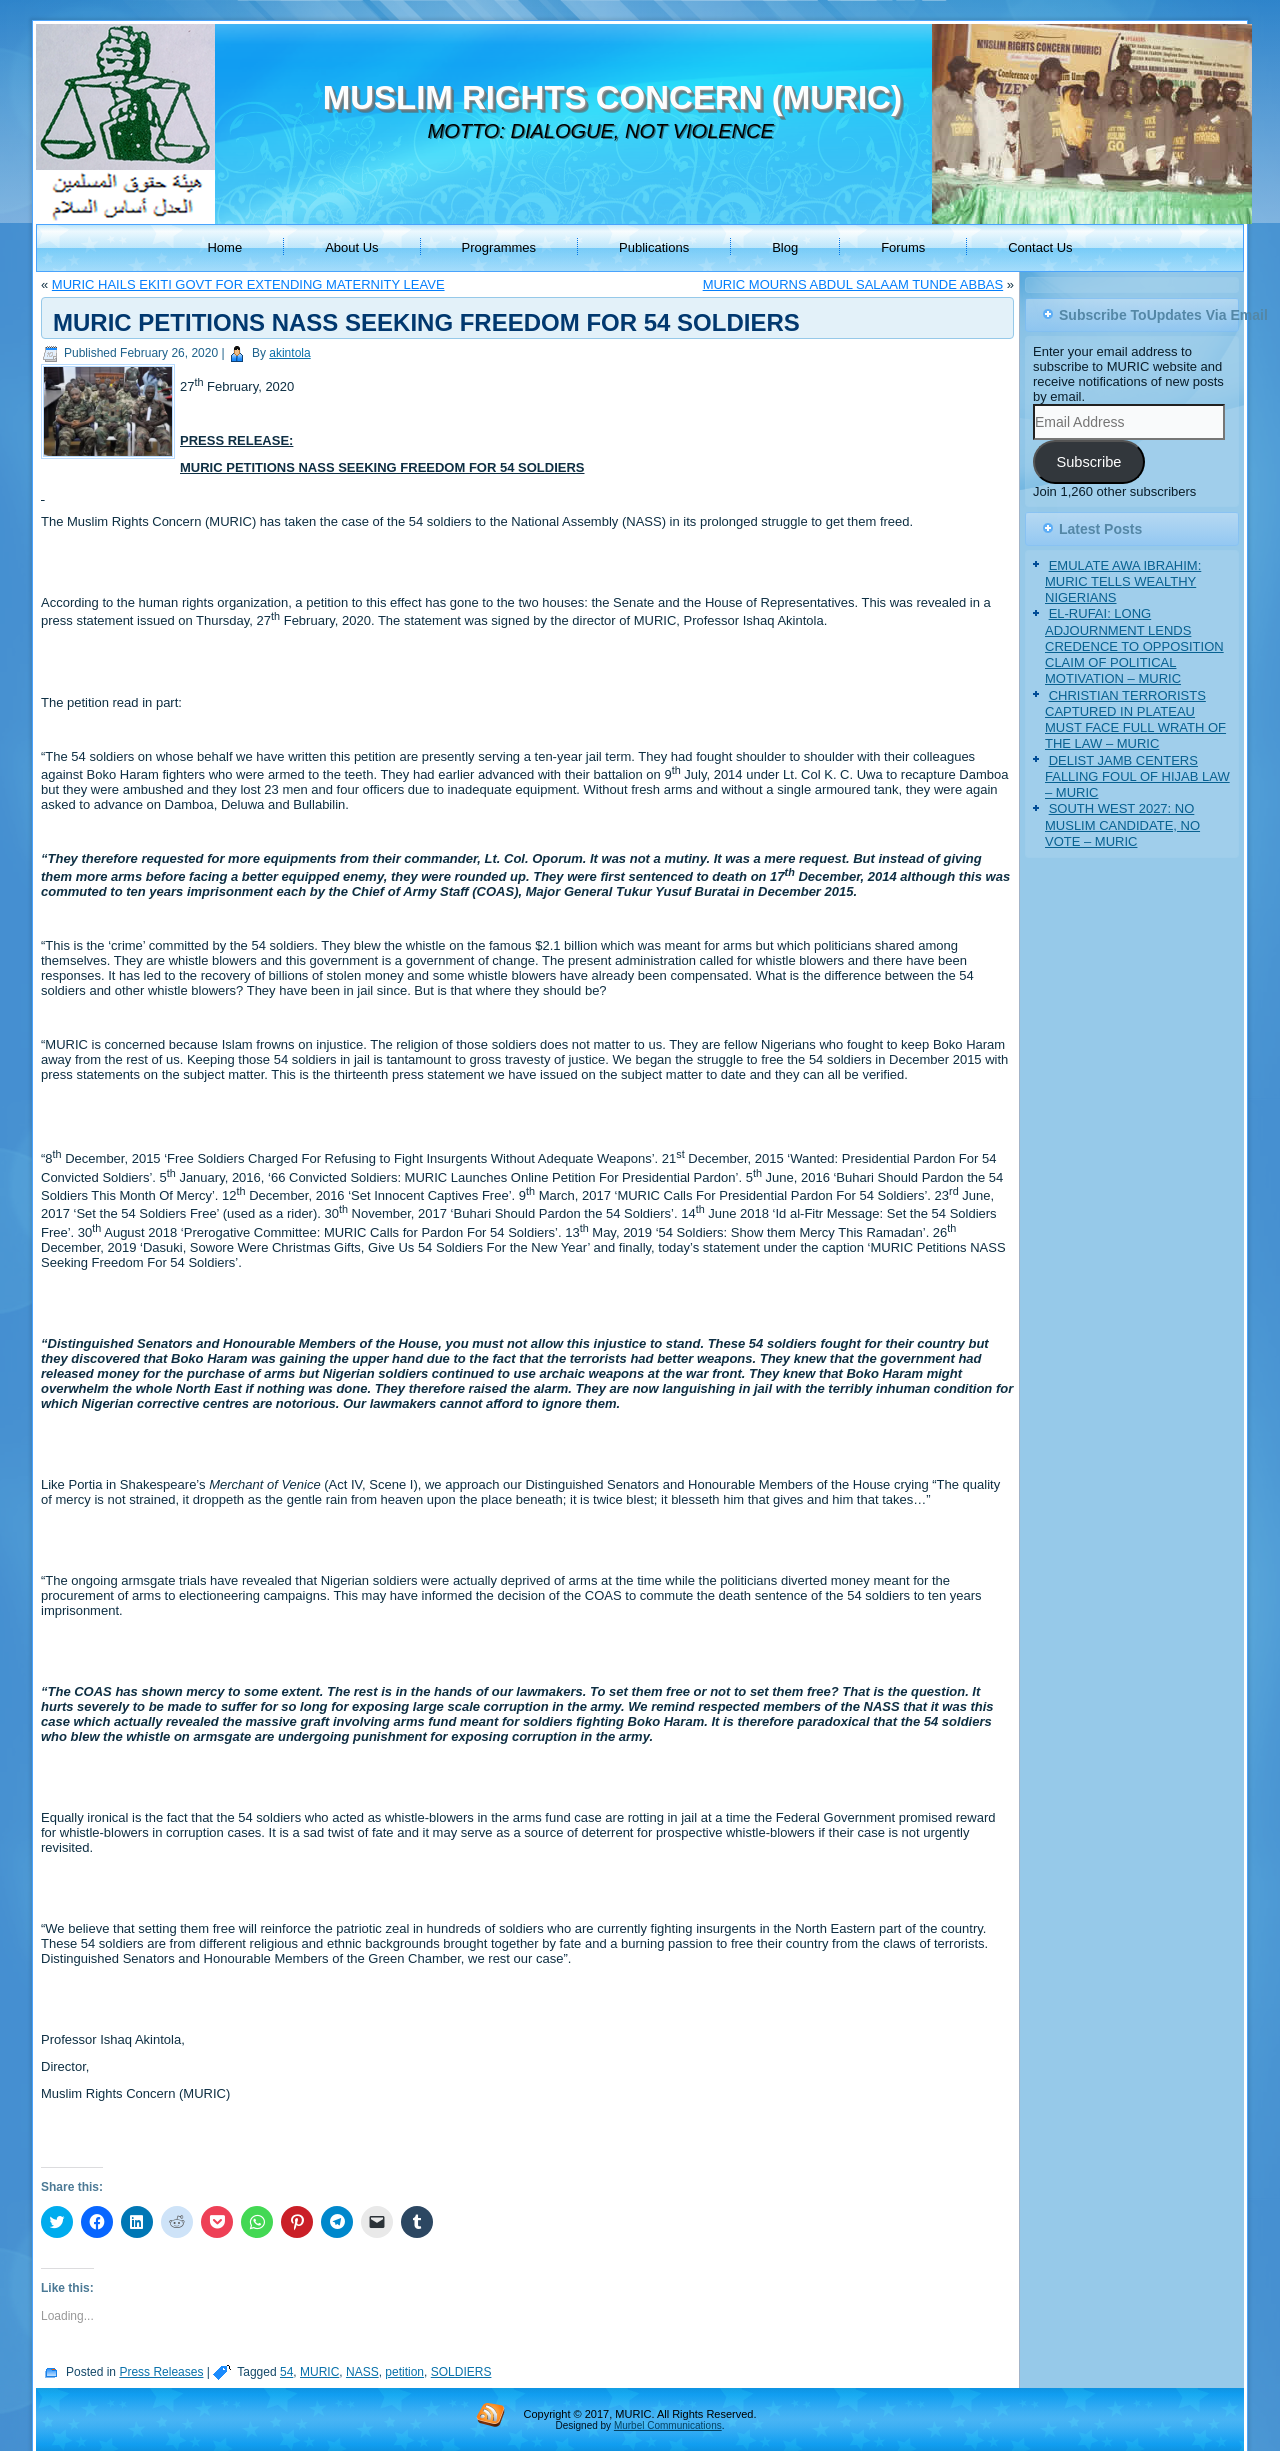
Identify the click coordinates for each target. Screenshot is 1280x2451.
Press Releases (161, 2372)
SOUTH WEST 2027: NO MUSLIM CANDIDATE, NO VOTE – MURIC (1122, 825)
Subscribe (1088, 462)
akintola (289, 353)
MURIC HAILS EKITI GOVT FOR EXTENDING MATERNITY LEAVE (248, 284)
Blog (785, 247)
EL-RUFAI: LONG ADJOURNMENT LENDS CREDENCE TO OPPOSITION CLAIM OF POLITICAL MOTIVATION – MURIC (1134, 646)
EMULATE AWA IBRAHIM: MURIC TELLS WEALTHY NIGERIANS (1123, 582)
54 (286, 2372)
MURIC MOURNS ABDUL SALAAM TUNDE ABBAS (853, 284)
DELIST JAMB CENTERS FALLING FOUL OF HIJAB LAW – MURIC (1137, 777)
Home (224, 247)
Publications (654, 247)
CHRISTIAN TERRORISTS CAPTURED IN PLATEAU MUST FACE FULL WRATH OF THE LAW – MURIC (1135, 720)
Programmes (499, 247)
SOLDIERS (461, 2372)
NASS (362, 2372)
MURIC (319, 2372)
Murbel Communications (668, 2425)
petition (404, 2372)
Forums (903, 247)
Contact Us (1040, 247)
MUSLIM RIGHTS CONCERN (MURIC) (612, 97)
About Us (351, 247)
